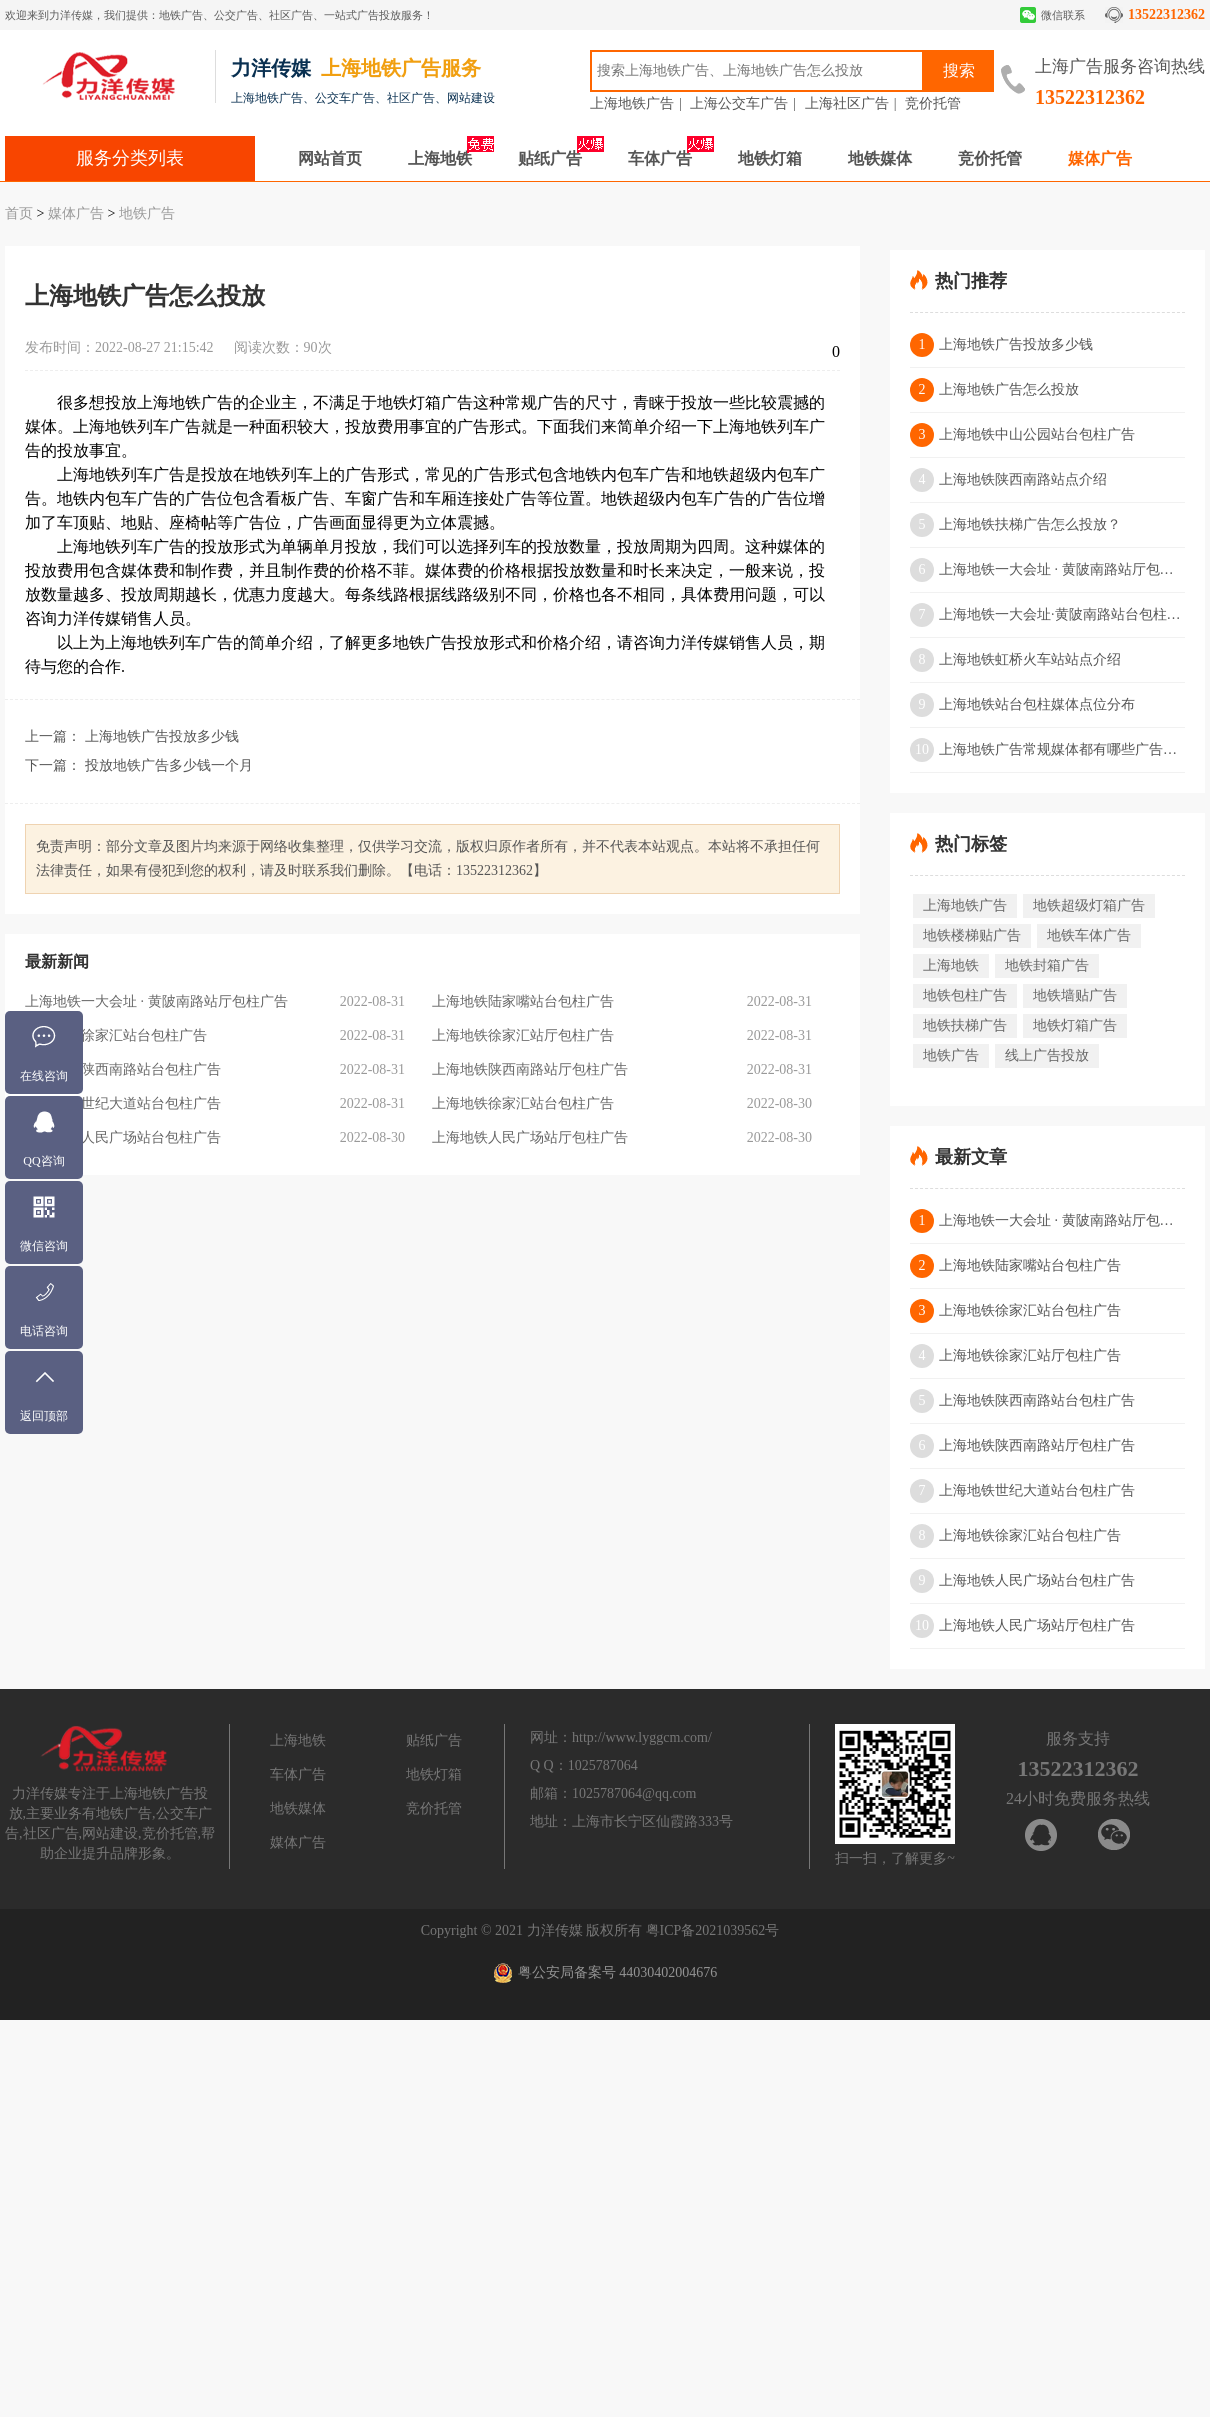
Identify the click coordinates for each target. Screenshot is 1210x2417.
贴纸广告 (550, 158)
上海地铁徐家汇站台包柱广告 (116, 1035)
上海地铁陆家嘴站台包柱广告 (523, 1001)
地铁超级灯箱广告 (1089, 905)
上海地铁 (440, 158)
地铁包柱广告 (965, 995)
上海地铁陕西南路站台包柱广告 (123, 1069)
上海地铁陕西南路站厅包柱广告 (530, 1069)
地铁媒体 (880, 158)
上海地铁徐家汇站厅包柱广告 (523, 1035)
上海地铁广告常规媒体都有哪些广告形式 (1047, 750)
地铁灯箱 (770, 158)
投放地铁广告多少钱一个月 (169, 765)
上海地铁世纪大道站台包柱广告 (123, 1103)
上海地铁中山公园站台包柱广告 (1022, 435)
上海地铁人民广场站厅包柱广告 (530, 1137)
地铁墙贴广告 (1075, 995)
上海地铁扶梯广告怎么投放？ (1015, 525)
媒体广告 (1100, 158)
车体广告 (660, 158)
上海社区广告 (847, 103)
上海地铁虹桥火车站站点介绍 (1015, 660)
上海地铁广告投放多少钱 (162, 736)
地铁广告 (147, 213)
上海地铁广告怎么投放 (994, 390)
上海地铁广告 (632, 103)
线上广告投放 (1047, 1055)
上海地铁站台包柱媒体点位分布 (1022, 705)
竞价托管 (933, 103)
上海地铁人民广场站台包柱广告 (123, 1137)
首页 (19, 213)
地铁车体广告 (1089, 935)
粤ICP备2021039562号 (713, 1930)
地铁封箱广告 (1047, 965)
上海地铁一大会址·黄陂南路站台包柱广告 (1047, 615)
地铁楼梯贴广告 (972, 935)
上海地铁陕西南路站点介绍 (1008, 480)
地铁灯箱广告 (1075, 1025)
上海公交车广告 (739, 103)
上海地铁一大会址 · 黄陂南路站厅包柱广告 (156, 1001)
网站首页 (330, 158)
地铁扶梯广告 (965, 1025)
